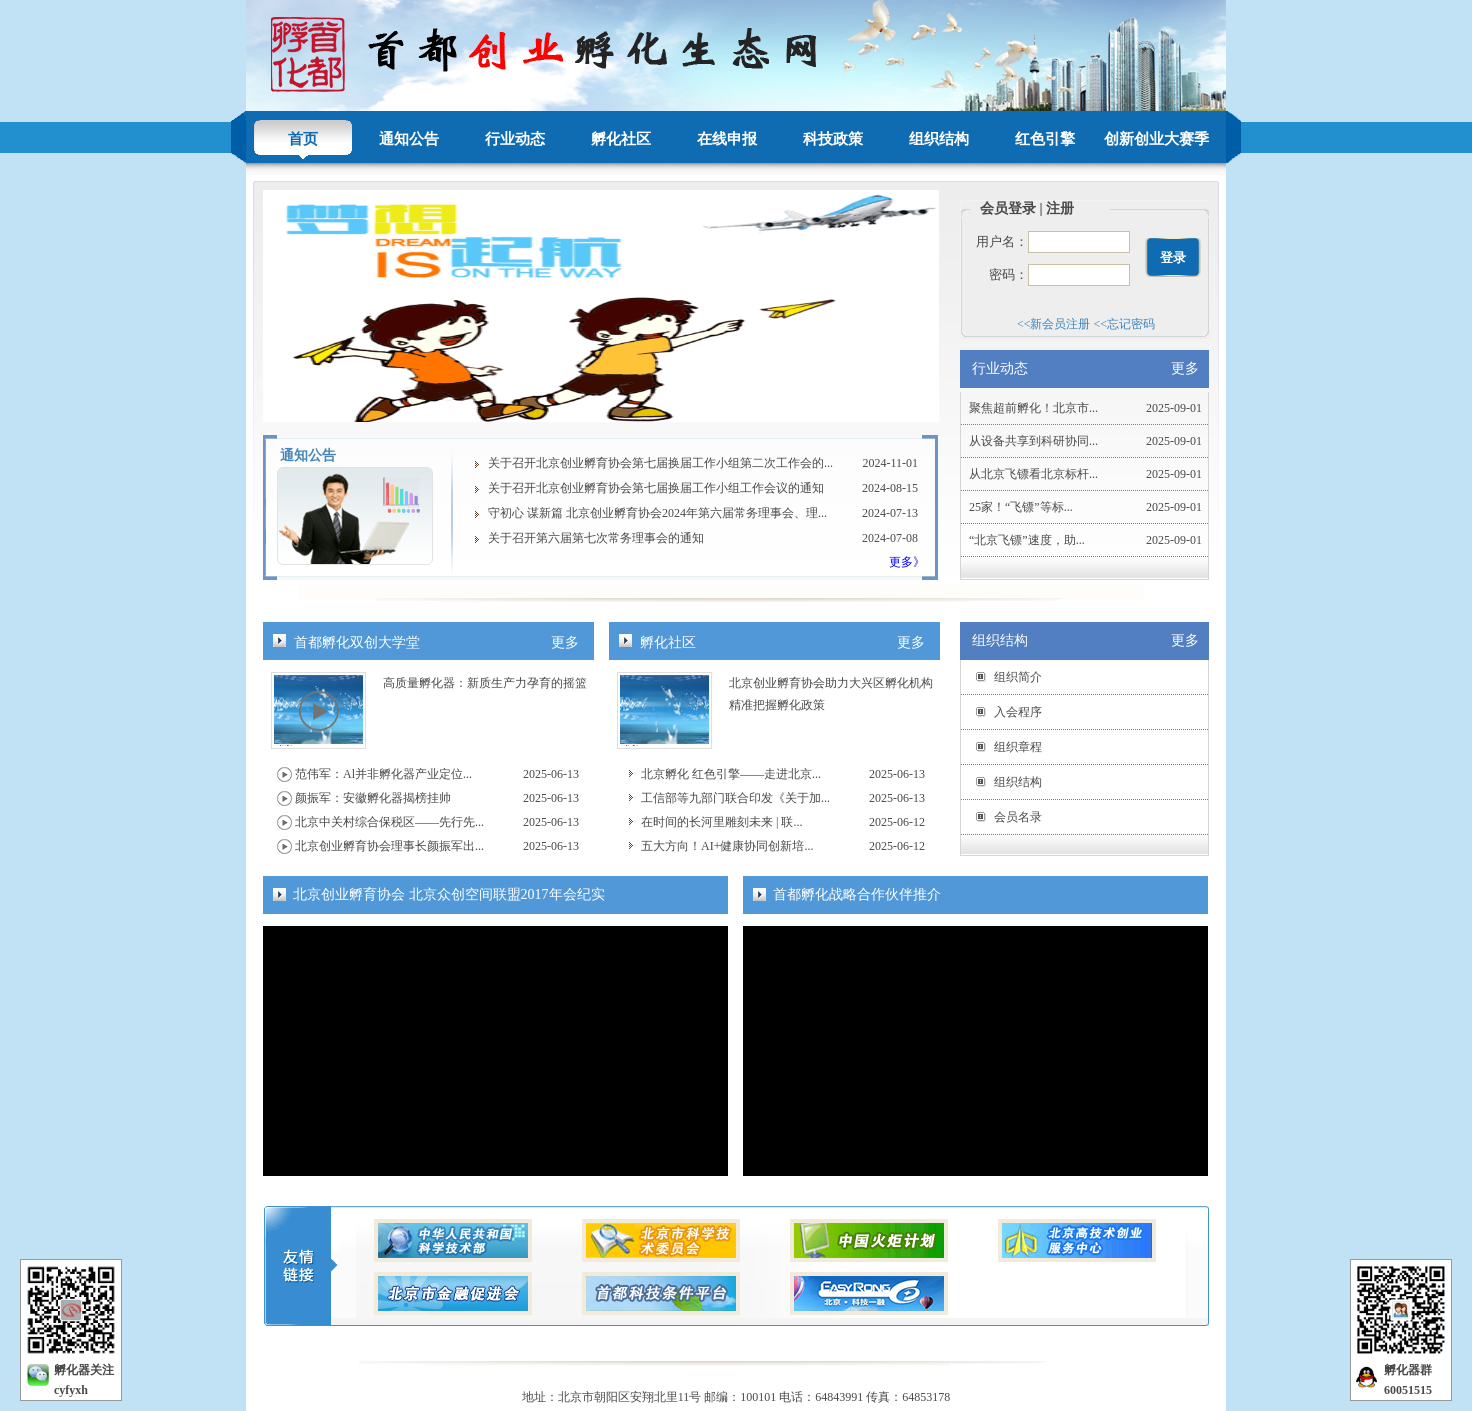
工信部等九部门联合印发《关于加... (735, 798)
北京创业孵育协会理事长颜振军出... (389, 846)
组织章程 (1018, 747)
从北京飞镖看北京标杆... (1033, 474)
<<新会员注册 (1054, 324)
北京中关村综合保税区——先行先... (389, 822)
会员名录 (1018, 817)
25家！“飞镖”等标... (1021, 507)
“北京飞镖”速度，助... (1027, 540)
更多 (565, 642)
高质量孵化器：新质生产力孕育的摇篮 (485, 683)
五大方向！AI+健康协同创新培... (727, 846)
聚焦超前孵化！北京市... (1033, 408)
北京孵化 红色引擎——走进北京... (731, 774)
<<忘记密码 (1125, 324)
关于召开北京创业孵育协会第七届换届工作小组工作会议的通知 (656, 488)
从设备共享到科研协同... (1033, 441)
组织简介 (1018, 677)
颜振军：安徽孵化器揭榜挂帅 (373, 798)
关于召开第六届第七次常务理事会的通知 (596, 538)
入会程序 (1018, 712)
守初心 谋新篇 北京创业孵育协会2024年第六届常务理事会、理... (657, 513)
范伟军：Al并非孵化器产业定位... (383, 774)
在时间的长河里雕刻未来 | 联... (721, 822)
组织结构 (1018, 782)
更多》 (907, 562)
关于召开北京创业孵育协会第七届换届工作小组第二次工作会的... (660, 463)
